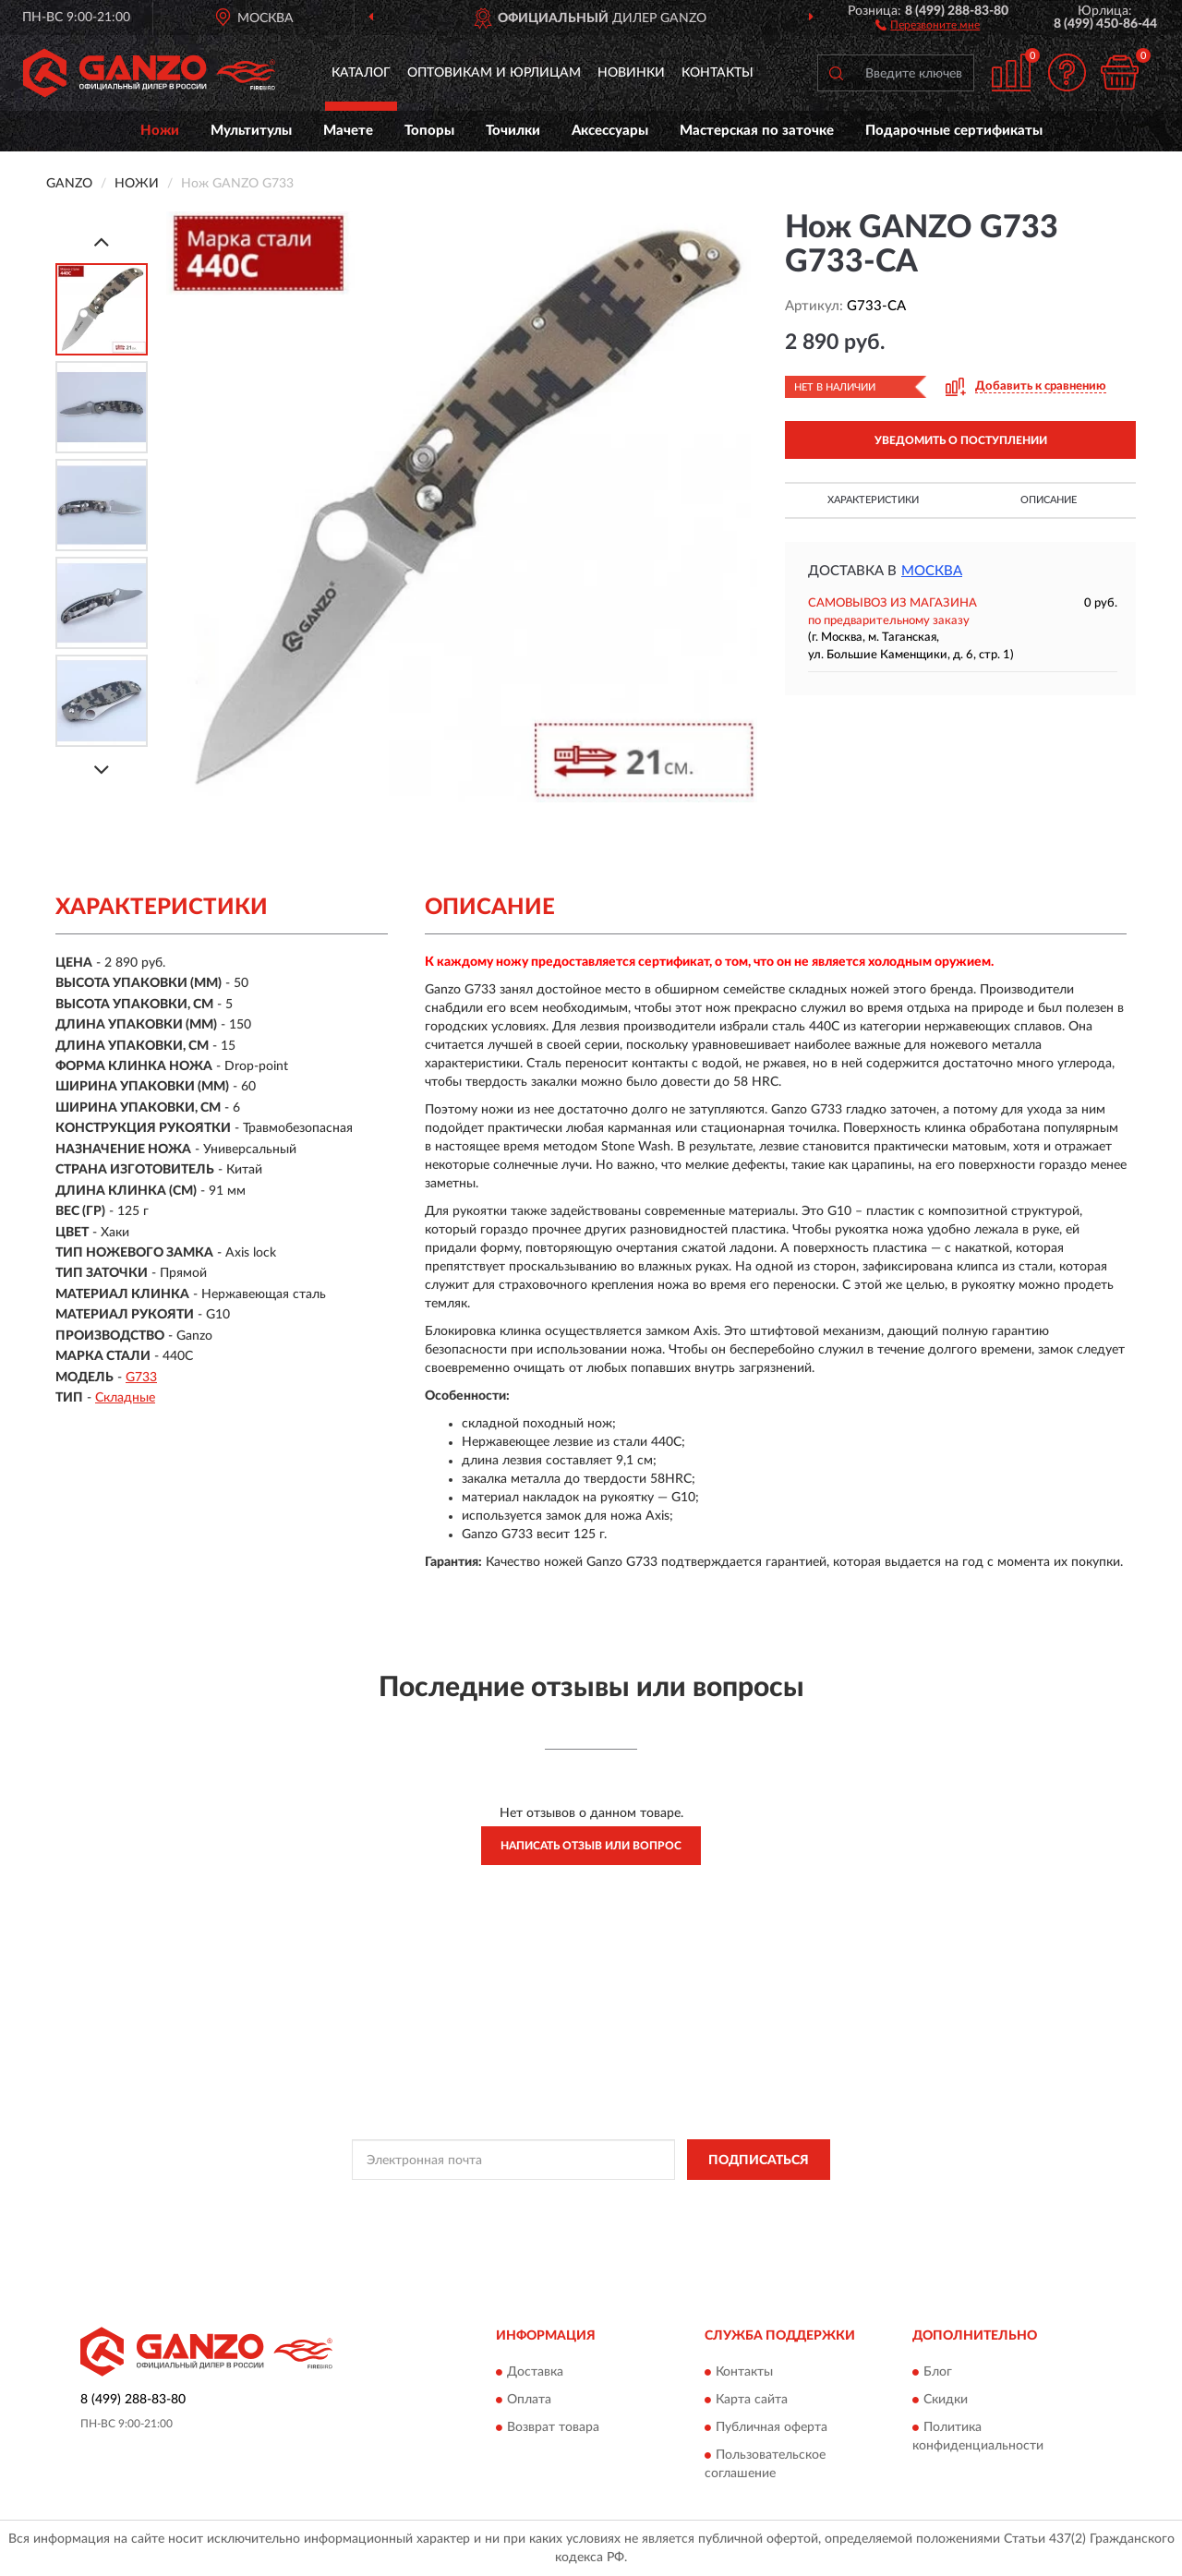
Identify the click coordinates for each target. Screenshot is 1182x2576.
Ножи (159, 131)
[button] (927, 24)
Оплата (529, 2399)
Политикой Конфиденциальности (592, 2201)
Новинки (631, 72)
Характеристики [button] (873, 500)
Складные (125, 1397)
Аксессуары (610, 131)
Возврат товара (553, 2427)
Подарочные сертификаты (954, 131)
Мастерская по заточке (757, 131)
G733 (141, 1377)
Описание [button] (1048, 500)
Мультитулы (251, 131)
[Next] (101, 769)
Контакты (717, 72)
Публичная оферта (771, 2427)
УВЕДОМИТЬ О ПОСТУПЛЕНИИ (960, 440)
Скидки (945, 2399)
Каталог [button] (361, 72)
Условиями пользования (754, 2201)
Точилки (513, 131)
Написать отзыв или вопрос (591, 1845)
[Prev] (101, 241)
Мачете (348, 131)
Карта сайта (752, 2399)
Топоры (429, 131)
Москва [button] (931, 571)
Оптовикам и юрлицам (494, 72)
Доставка (535, 2371)
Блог (937, 2371)
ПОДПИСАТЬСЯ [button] (758, 2160)
